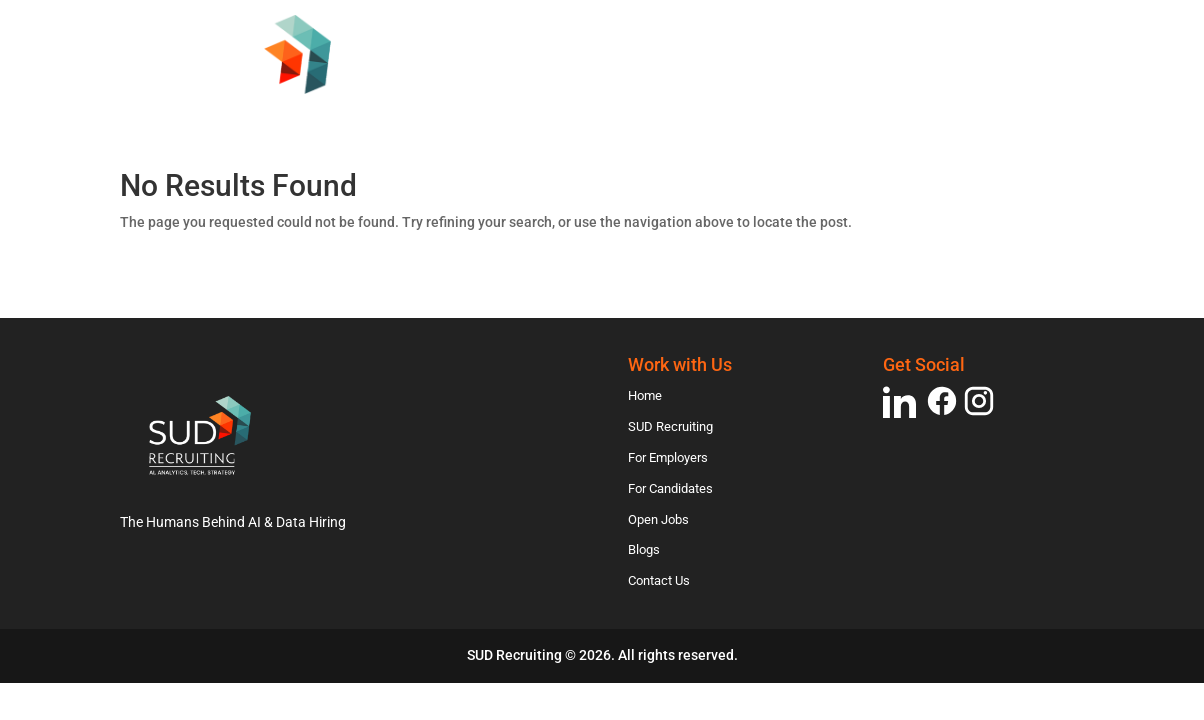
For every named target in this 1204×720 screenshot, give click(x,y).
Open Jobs (939, 93)
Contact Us (409, 121)
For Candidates (804, 93)
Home (382, 93)
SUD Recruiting (497, 93)
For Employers (649, 93)
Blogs (1033, 93)
